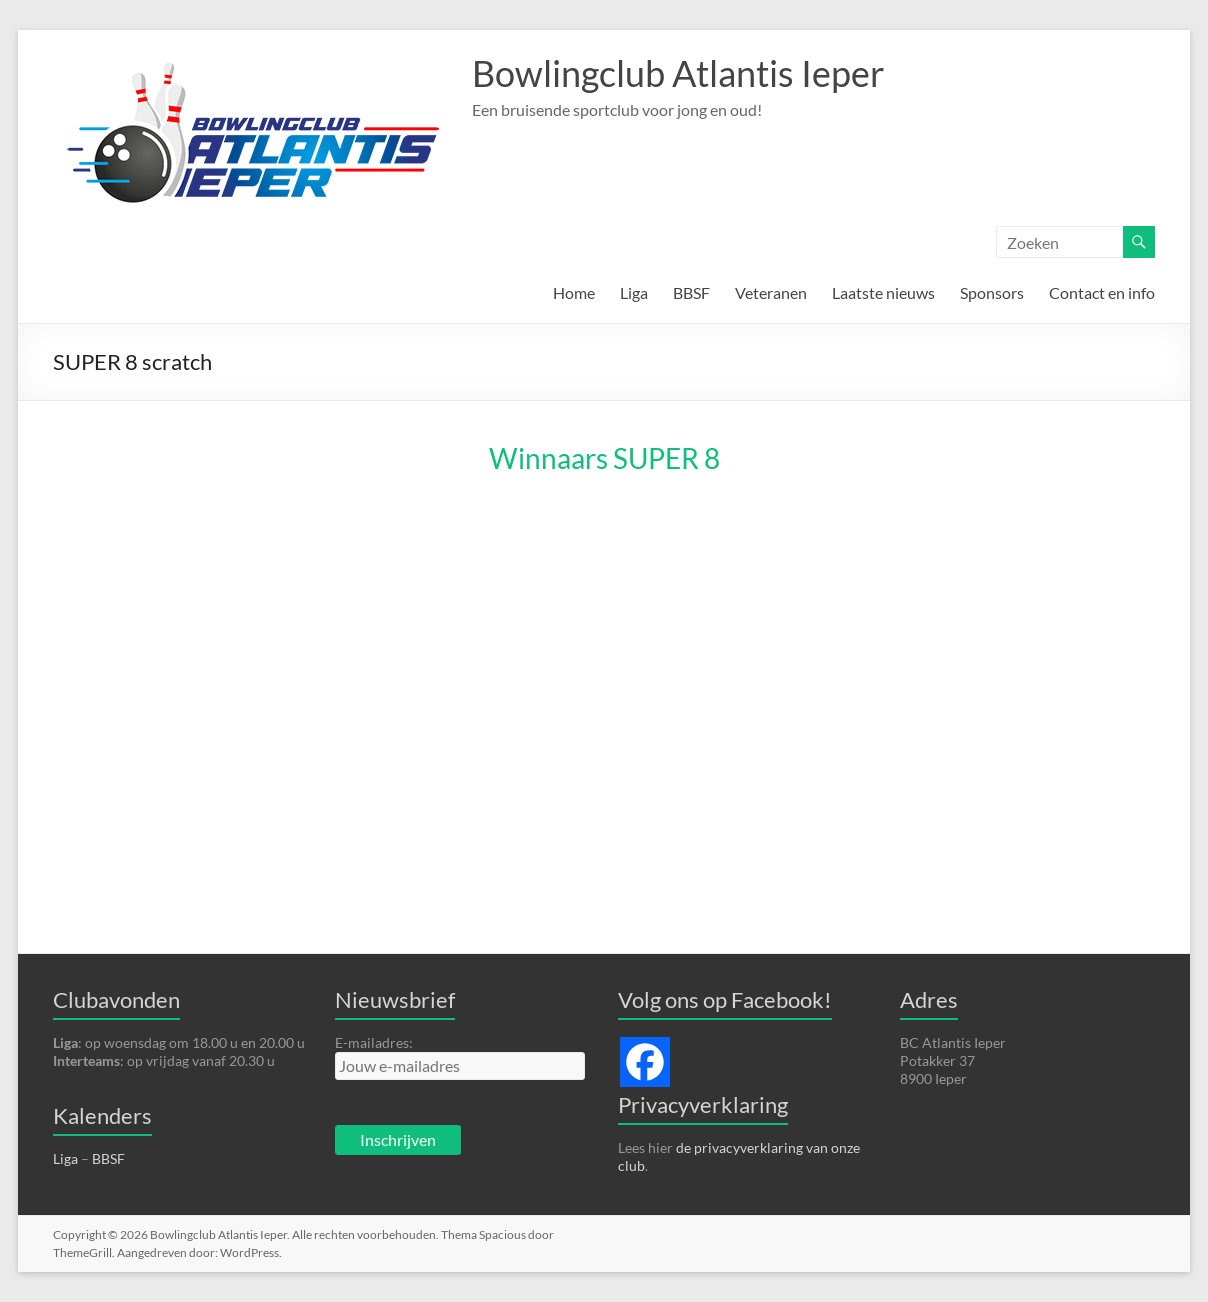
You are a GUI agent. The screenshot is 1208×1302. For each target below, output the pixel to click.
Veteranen (771, 292)
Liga (634, 292)
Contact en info (1102, 292)
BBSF (691, 292)
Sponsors (992, 292)
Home (574, 292)
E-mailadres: (374, 1042)
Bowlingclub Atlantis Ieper (678, 73)
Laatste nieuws (883, 292)
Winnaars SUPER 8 (604, 458)
